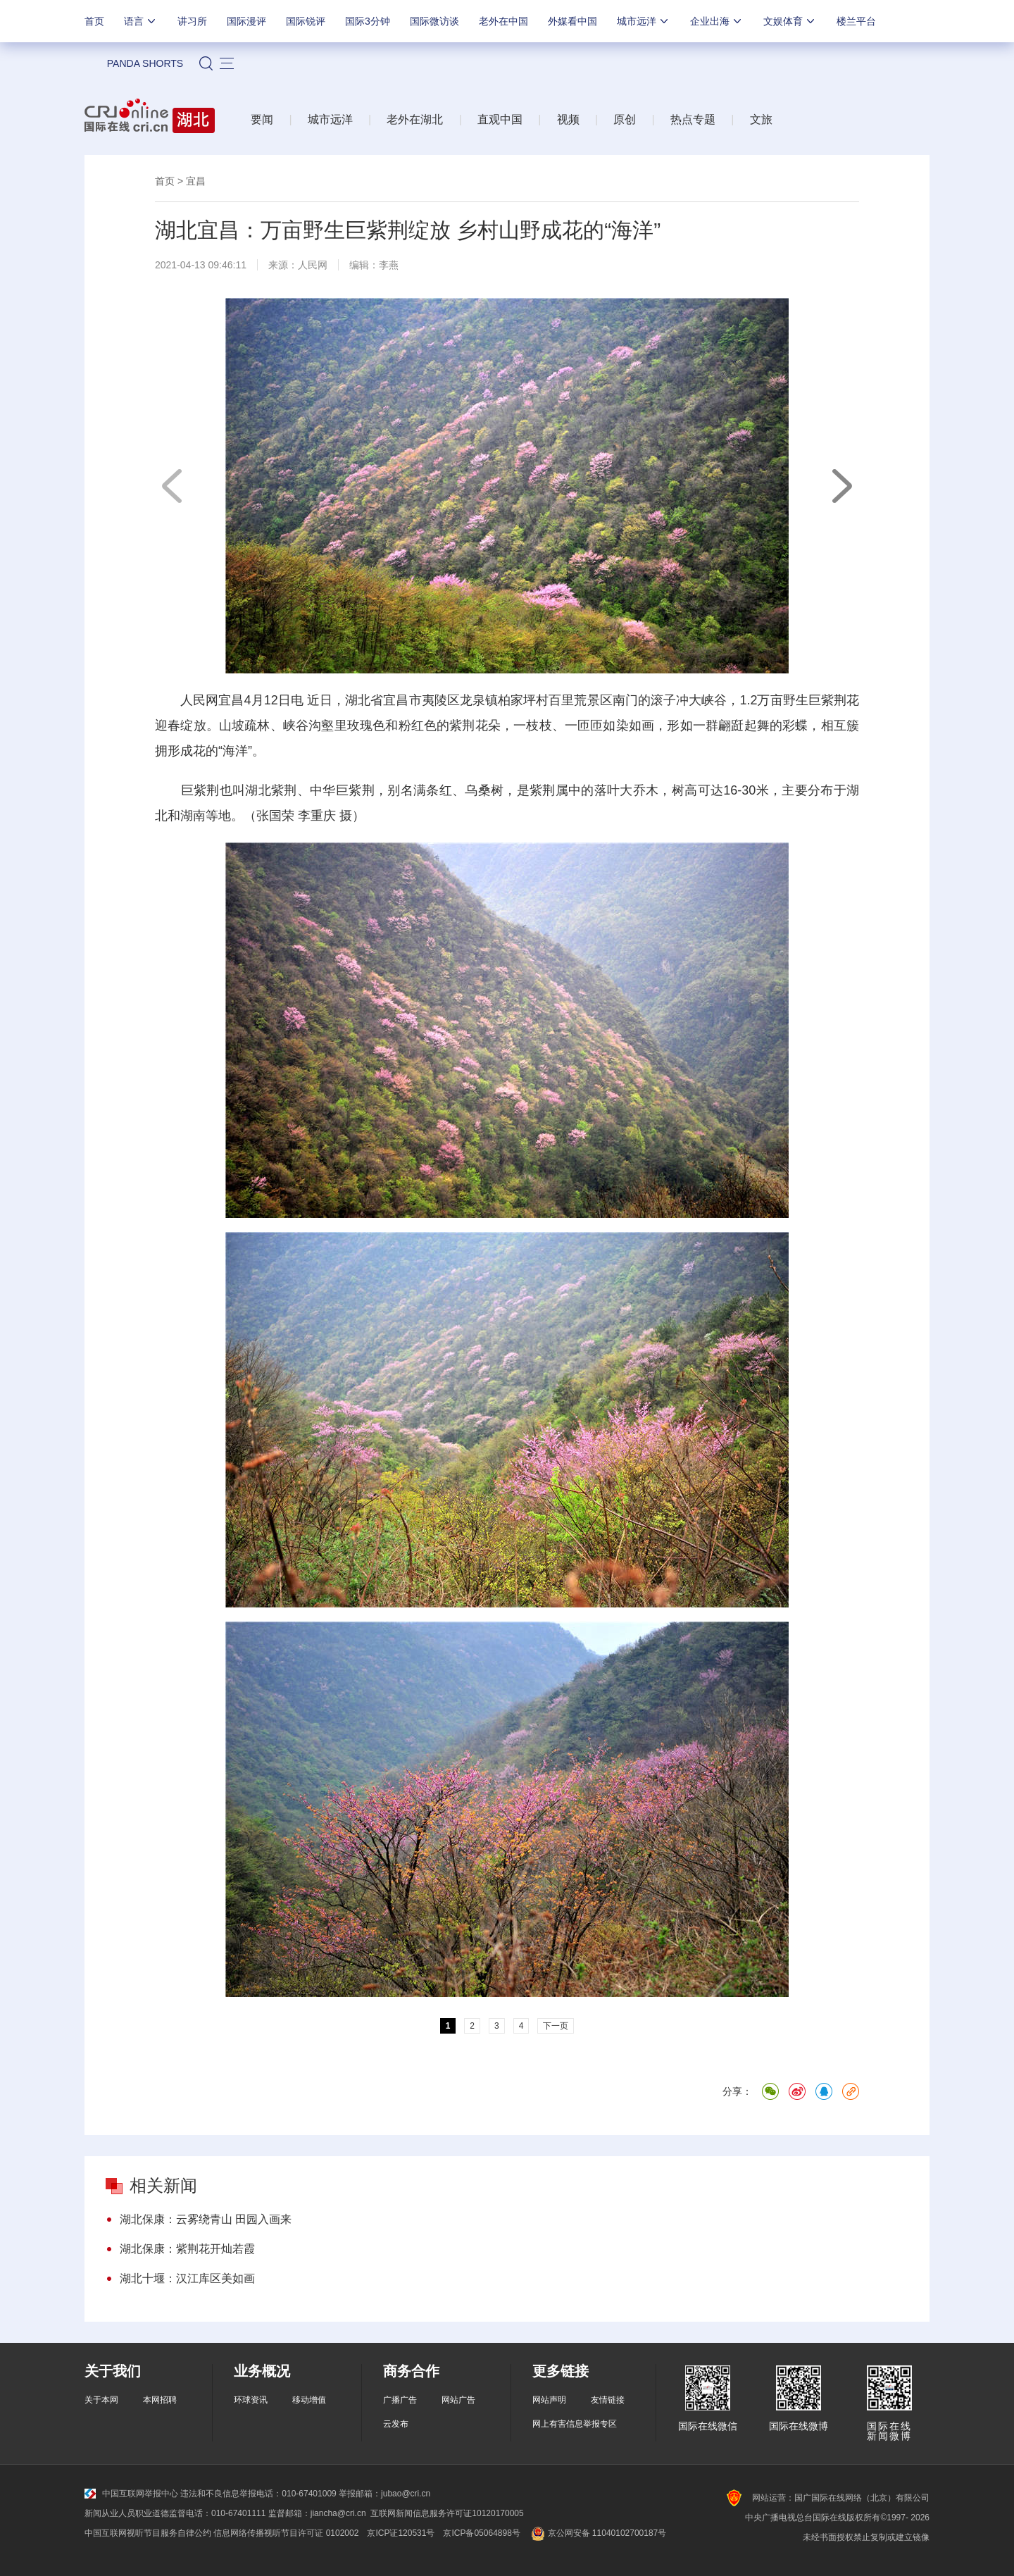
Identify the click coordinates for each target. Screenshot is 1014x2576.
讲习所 (192, 21)
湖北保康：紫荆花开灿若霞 (187, 2249)
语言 (141, 21)
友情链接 (608, 2400)
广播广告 (400, 2400)
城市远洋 (643, 21)
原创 (624, 119)
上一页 (172, 486)
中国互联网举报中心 (131, 2494)
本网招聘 (160, 2400)
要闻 (262, 119)
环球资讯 (251, 2400)
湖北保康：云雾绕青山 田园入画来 (206, 2219)
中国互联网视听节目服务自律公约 (147, 2533)
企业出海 (717, 21)
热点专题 (692, 119)
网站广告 (458, 2400)
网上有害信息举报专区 (574, 2424)
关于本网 (101, 2400)
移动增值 (309, 2400)
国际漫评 (246, 21)
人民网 (312, 264)
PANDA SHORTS (145, 63)
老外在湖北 (415, 119)
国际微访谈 (434, 21)
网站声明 (549, 2400)
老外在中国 (503, 21)
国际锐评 (305, 21)
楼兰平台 (856, 21)
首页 (94, 21)
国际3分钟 (367, 21)
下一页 (841, 486)
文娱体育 (790, 21)
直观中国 (499, 119)
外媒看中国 (572, 21)
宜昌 (196, 181)
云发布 (395, 2424)
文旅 (761, 119)
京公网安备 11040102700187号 (597, 2533)
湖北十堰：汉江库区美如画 (187, 2278)
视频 (568, 119)
